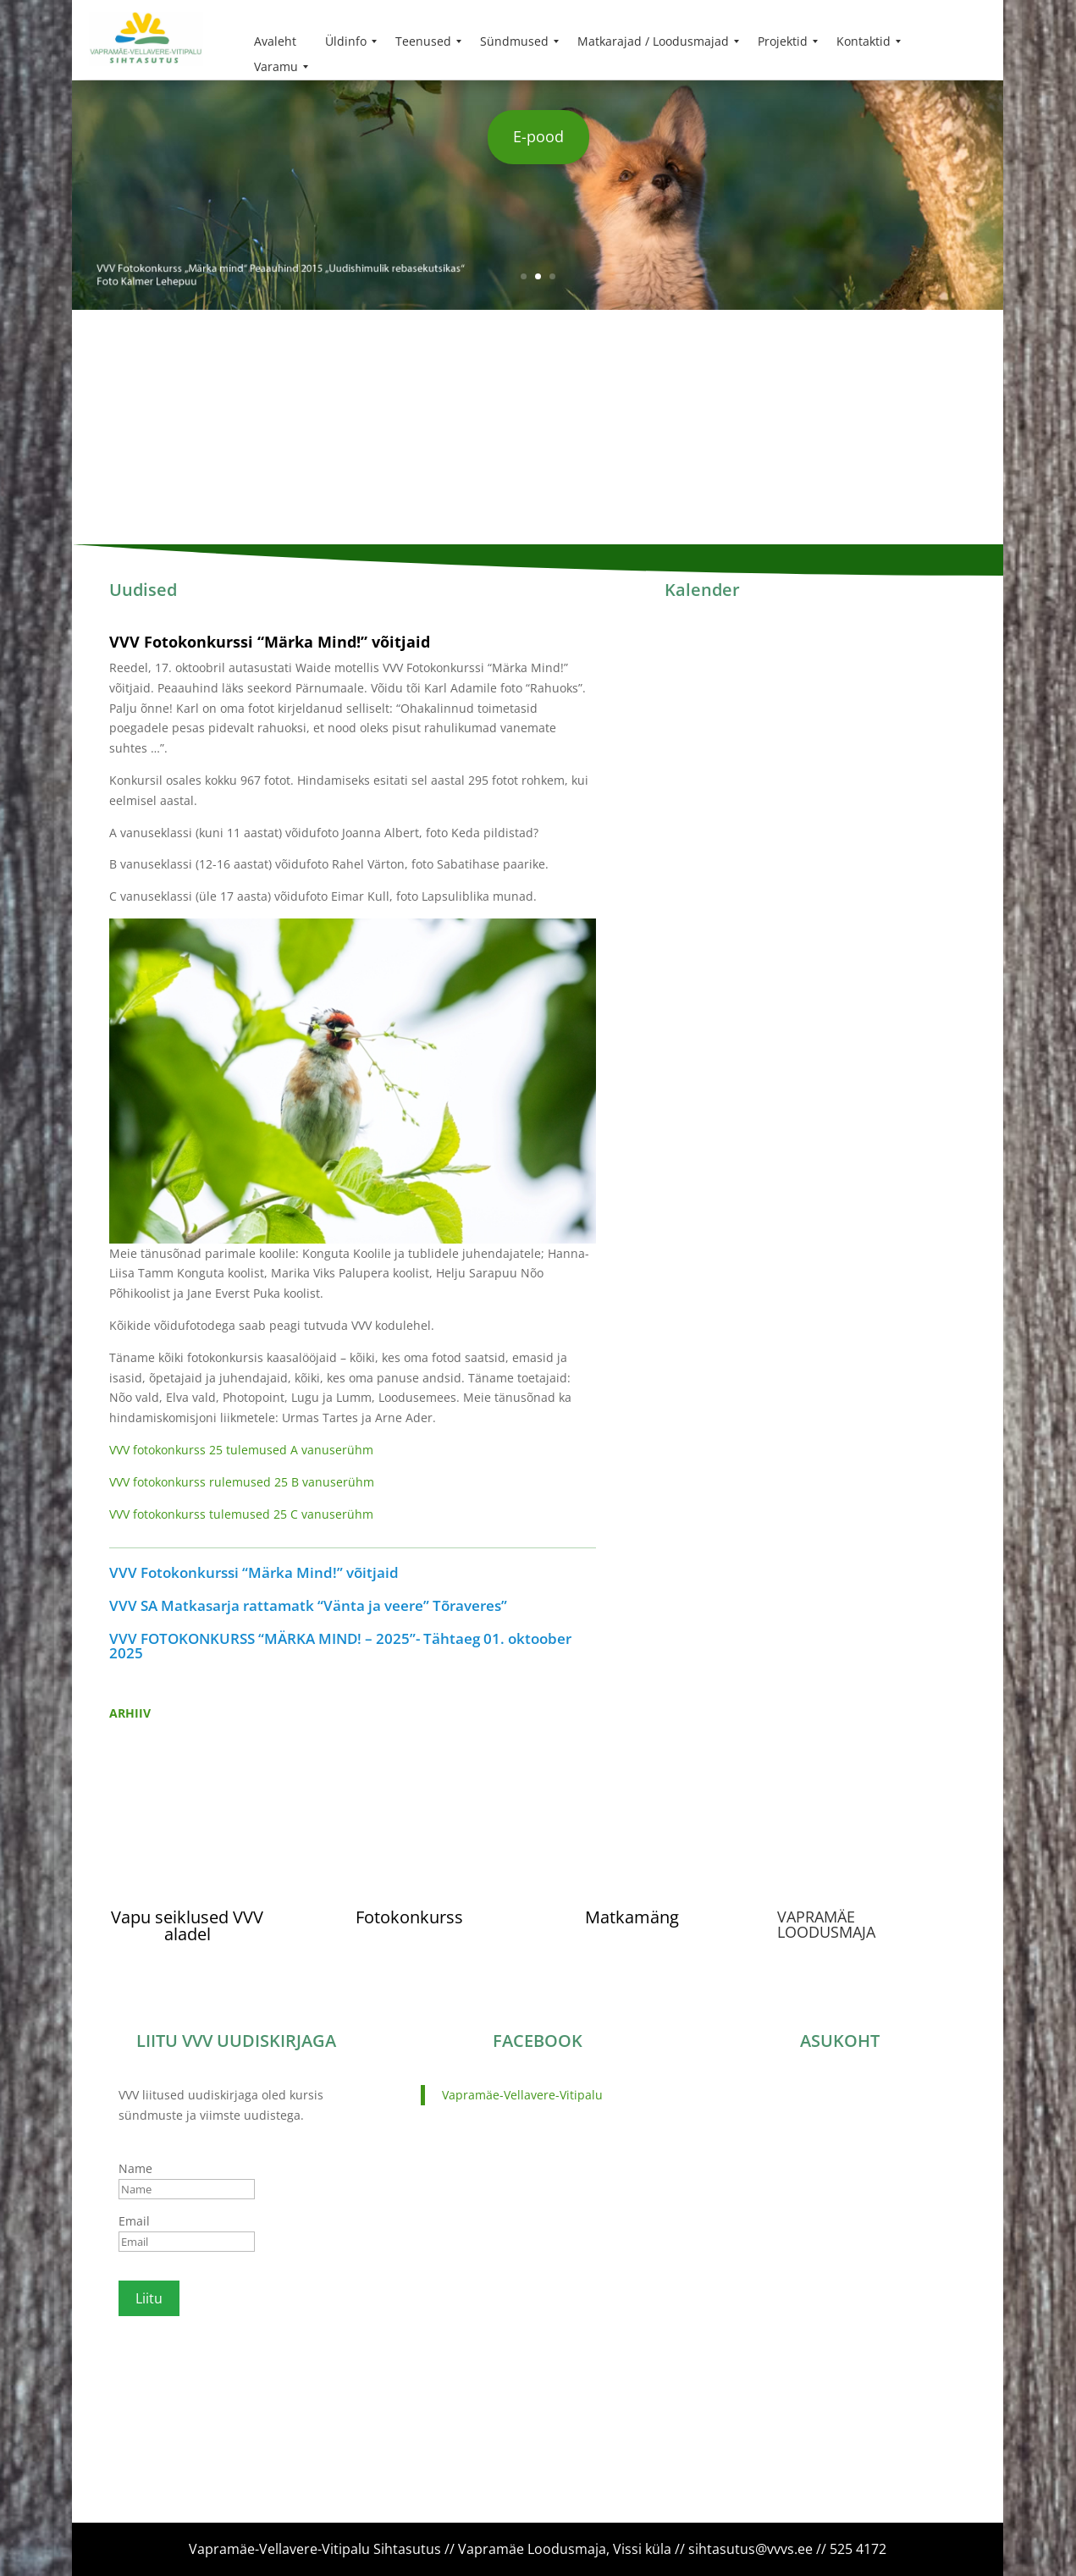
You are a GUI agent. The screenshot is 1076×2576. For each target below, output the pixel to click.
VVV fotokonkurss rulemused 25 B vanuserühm (241, 1482)
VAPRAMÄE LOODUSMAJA (826, 1924)
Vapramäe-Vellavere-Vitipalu (522, 2095)
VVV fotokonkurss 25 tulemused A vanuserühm (241, 1450)
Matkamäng (632, 1917)
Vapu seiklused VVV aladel (187, 1925)
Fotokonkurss (409, 1917)
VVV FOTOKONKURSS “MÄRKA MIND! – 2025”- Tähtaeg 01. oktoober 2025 (340, 1646)
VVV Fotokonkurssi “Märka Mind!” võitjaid (269, 642)
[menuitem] (275, 41)
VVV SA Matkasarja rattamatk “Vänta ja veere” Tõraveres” (308, 1605)
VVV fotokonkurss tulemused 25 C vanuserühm (241, 1514)
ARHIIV (130, 1713)
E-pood (538, 136)
